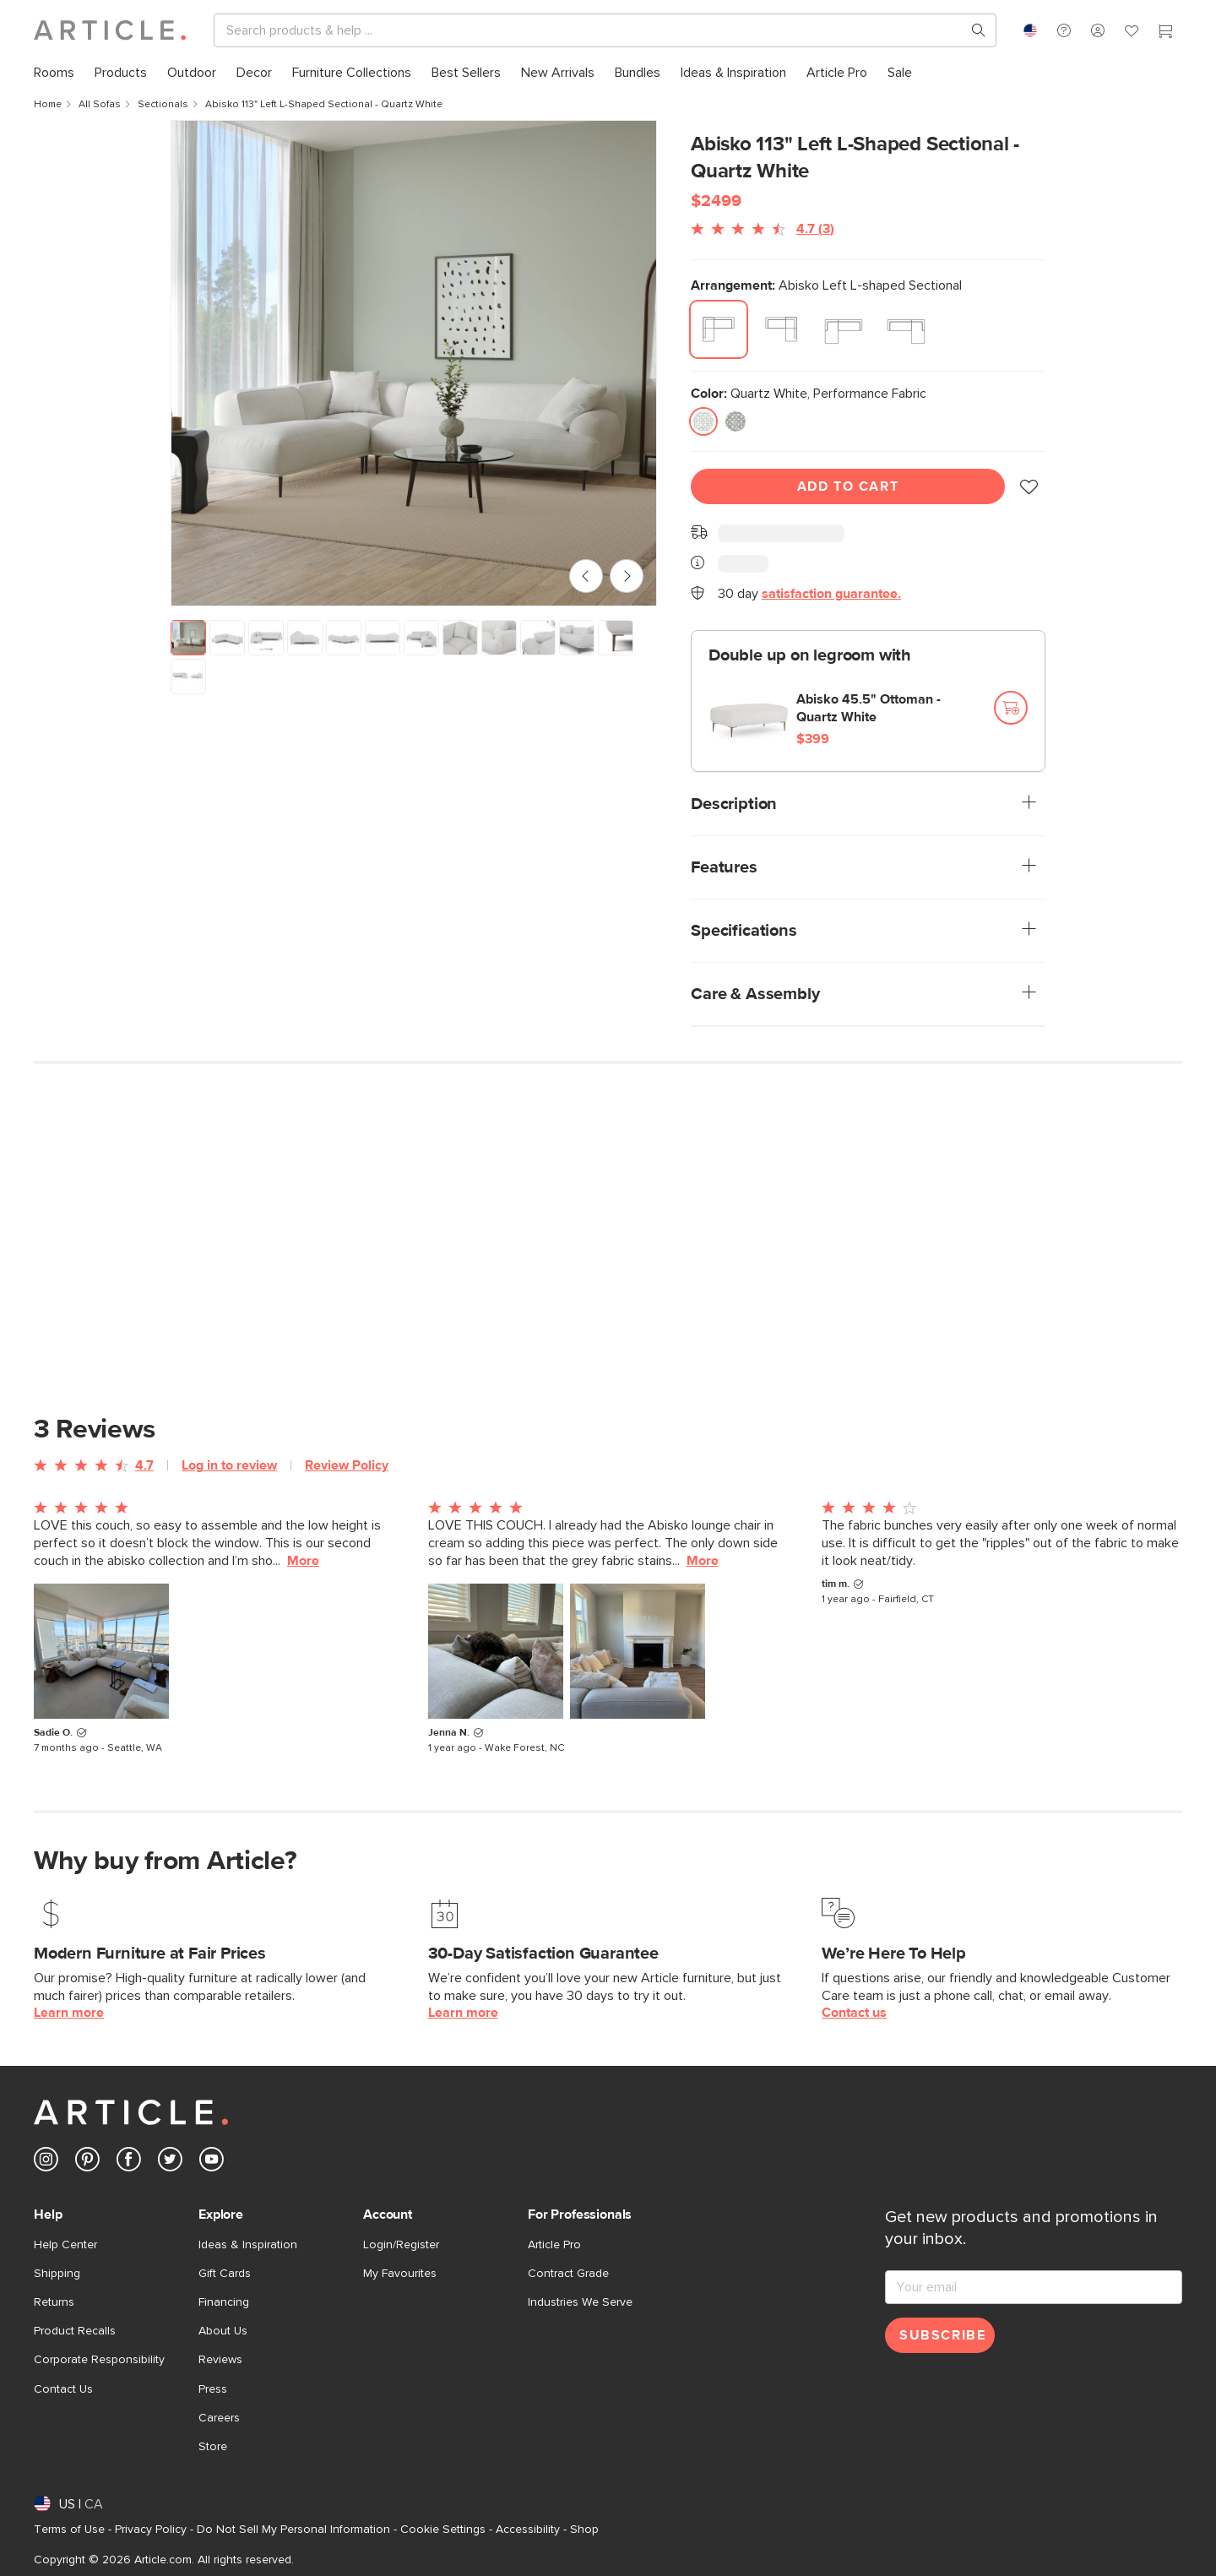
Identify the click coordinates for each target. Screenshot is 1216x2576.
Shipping (57, 2274)
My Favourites (400, 2274)
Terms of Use (69, 2529)
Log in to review (229, 1465)
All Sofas (100, 105)
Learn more (69, 2012)
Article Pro (554, 2245)
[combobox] (1030, 30)
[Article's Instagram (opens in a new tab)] (46, 2163)
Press (212, 2389)
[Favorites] (1131, 33)
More (303, 1561)
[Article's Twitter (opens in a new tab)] (170, 2163)
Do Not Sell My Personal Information (293, 2529)
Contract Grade (568, 2274)
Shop (584, 2529)
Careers (219, 2418)
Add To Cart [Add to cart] (848, 486)
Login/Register (401, 2245)
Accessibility (528, 2529)
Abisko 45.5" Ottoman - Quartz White (868, 708)
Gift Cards (224, 2274)
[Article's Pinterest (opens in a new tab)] (87, 2163)
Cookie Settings (443, 2529)
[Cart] (1165, 33)
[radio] (718, 329)
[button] (1064, 30)
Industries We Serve (580, 2302)
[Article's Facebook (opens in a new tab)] (129, 2163)
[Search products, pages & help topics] (971, 30)
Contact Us (63, 2389)
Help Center (65, 2245)
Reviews (220, 2360)
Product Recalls (75, 2331)
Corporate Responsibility (99, 2360)
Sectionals (163, 105)
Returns (54, 2302)
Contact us (854, 2012)
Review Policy (346, 1465)
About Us (222, 2331)
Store (212, 2447)
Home (48, 105)
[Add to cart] (1011, 708)
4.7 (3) (815, 229)
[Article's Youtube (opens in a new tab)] (211, 2163)
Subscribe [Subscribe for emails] (942, 2335)
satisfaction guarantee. (831, 594)
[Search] (591, 30)
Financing (223, 2302)
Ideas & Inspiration (247, 2245)
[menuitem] (54, 73)
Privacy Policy (151, 2529)
